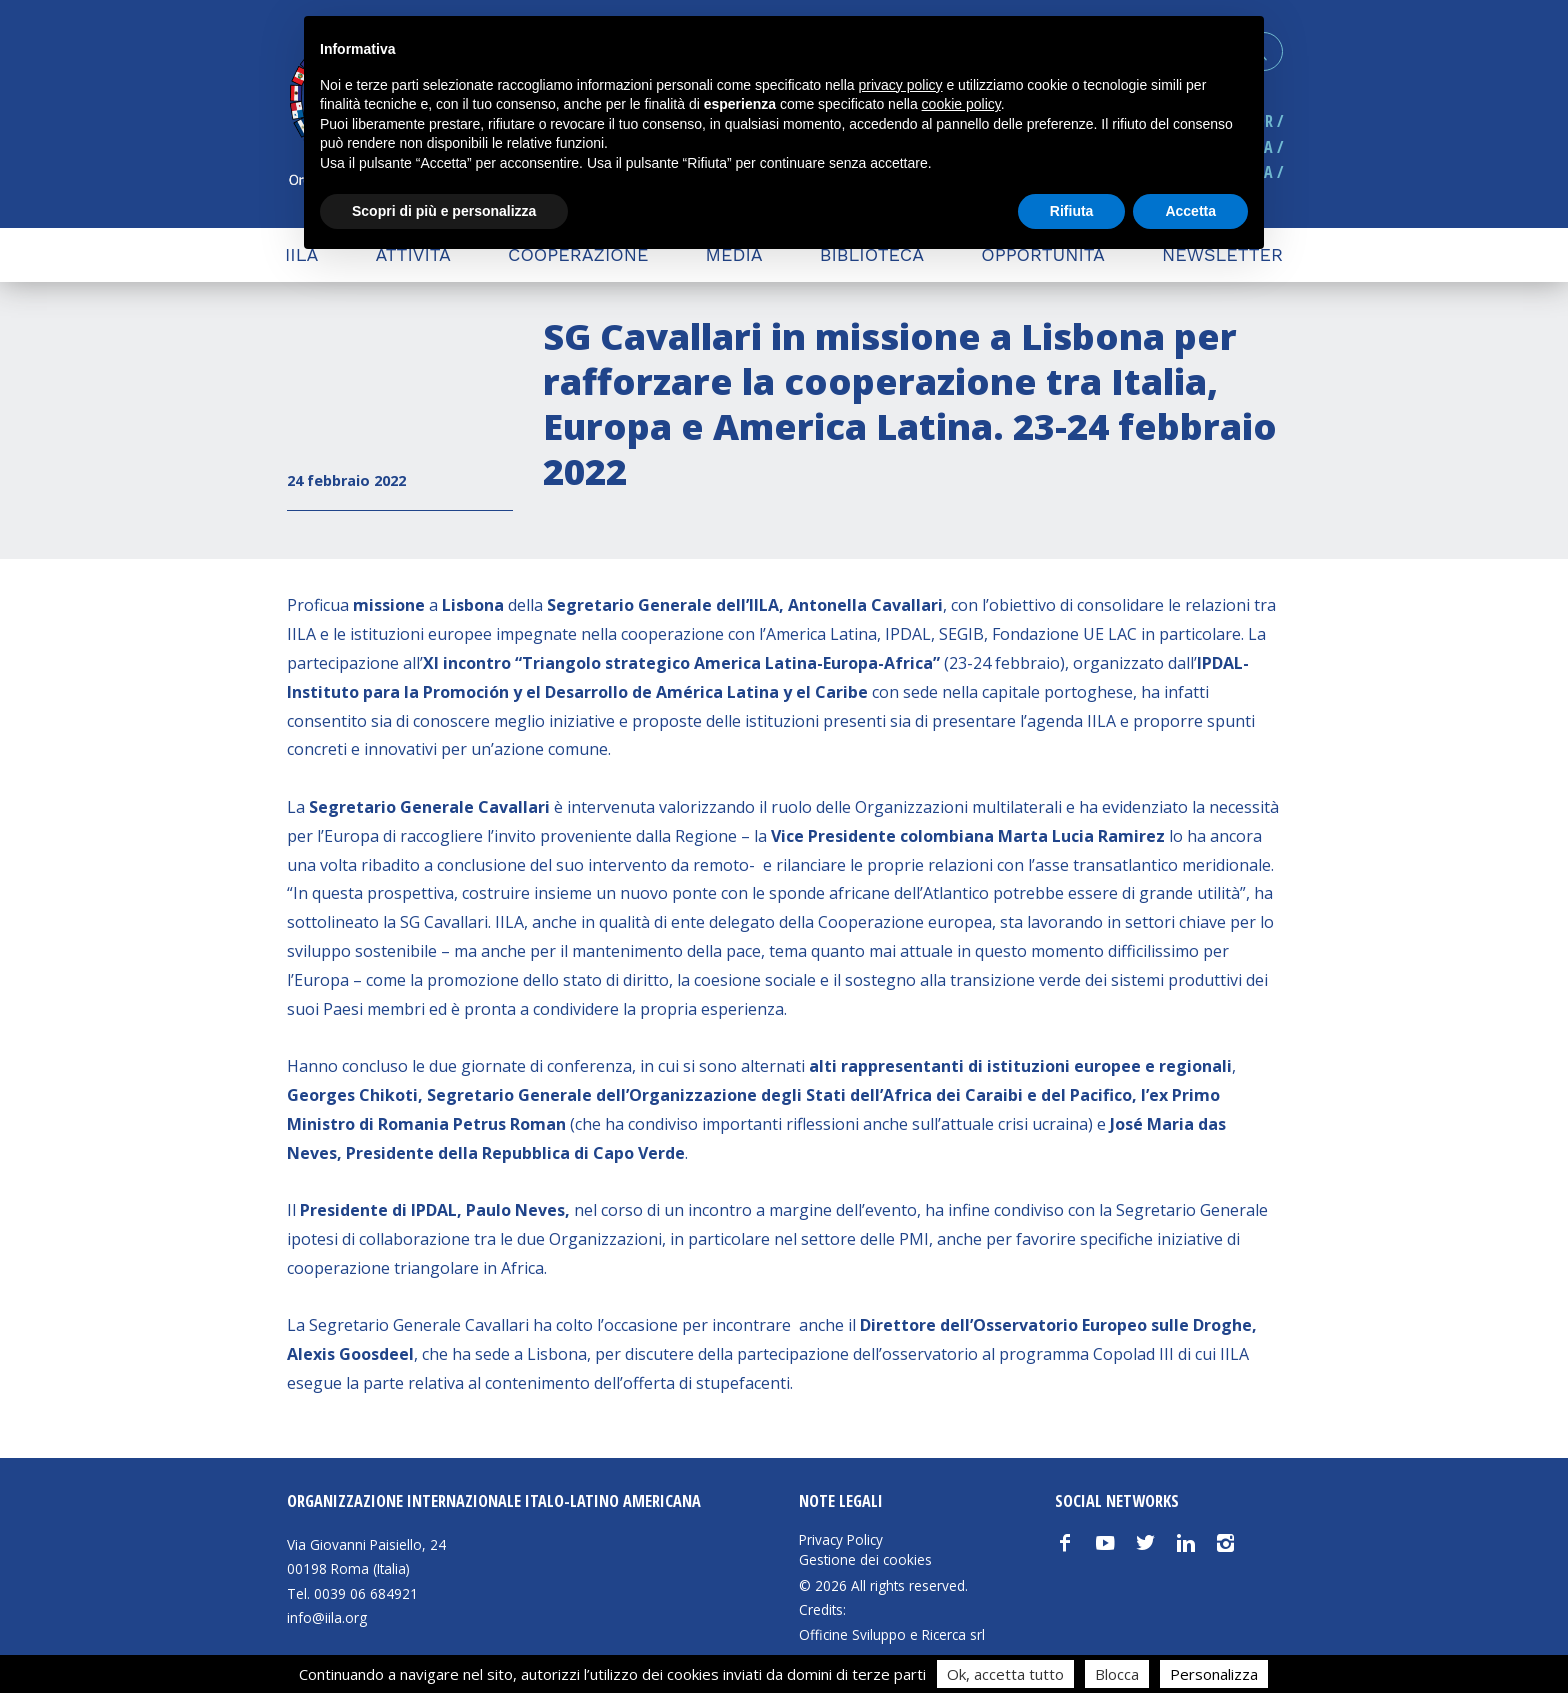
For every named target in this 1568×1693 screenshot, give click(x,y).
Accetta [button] (1190, 211)
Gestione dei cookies (865, 1560)
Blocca (1117, 1674)
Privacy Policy (841, 1540)
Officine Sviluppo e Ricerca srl (892, 1634)
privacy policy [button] (901, 85)
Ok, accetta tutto (1005, 1674)
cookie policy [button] (961, 104)
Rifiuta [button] (1072, 211)
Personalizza (1214, 1674)
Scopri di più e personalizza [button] (444, 211)
